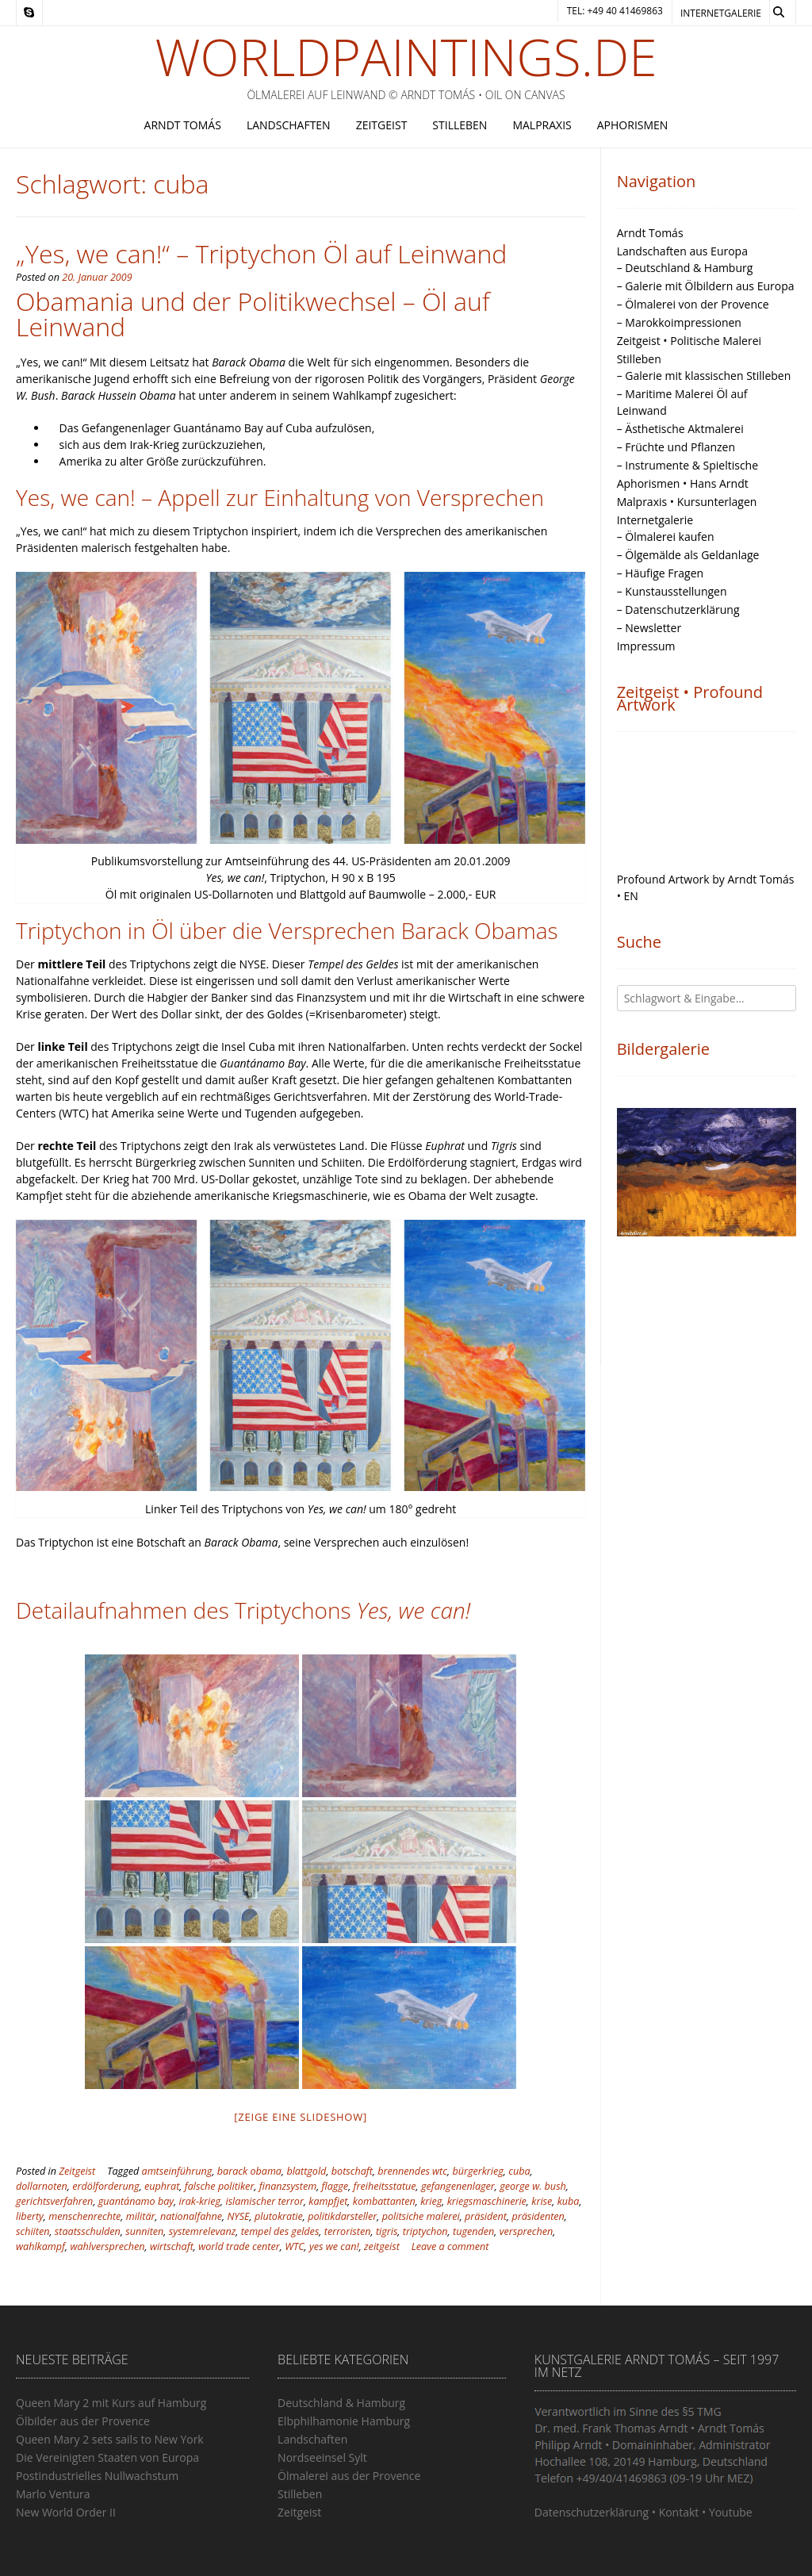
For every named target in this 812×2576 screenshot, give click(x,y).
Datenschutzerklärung (591, 2512)
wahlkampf (40, 2246)
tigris (386, 2231)
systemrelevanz (202, 2231)
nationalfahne (191, 2216)
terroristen (347, 2231)
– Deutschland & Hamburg (685, 267)
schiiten (32, 2231)
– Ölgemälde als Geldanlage (688, 554)
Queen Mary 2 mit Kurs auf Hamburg (111, 2402)
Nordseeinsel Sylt (322, 2457)
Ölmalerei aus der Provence (349, 2475)
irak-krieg (200, 2201)
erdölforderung (105, 2186)
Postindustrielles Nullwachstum (97, 2475)
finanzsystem (287, 2186)
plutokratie (279, 2216)
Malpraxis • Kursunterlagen (687, 501)
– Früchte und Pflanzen (676, 446)
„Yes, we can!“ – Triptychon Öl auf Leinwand (261, 253)
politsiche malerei (421, 2216)
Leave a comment (450, 2246)
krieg (431, 2201)
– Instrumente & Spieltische (687, 465)
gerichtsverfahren (54, 2201)
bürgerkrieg (477, 2171)
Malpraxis (541, 124)
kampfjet (327, 2201)
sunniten (144, 2231)
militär (140, 2216)
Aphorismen (632, 124)
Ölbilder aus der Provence (83, 2420)
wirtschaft (171, 2246)
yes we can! (334, 2246)
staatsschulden (88, 2231)
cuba (519, 2171)
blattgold (306, 2171)
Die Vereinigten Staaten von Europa (107, 2457)
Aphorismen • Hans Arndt (683, 483)
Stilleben (459, 124)
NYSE (239, 2216)
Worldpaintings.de (406, 57)
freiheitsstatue (385, 2186)
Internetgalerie (720, 13)
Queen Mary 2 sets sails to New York (110, 2439)
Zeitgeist (382, 124)
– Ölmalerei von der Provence (693, 304)
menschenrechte (84, 2216)
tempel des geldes (280, 2231)
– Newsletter (649, 627)
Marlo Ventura (53, 2493)
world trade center (239, 2246)
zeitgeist (382, 2246)
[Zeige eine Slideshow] (301, 2117)
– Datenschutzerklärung (678, 609)
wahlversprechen (107, 2246)
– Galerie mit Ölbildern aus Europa (706, 285)
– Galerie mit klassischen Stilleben (704, 375)
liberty (30, 2216)
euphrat (161, 2186)
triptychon (425, 2231)
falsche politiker (220, 2186)
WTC (294, 2246)
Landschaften (289, 124)
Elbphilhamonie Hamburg (344, 2420)
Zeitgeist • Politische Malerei (689, 340)
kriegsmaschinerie (487, 2201)
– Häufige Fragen (660, 573)
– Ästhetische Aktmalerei (680, 428)
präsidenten (537, 2216)
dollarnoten (41, 2186)
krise (541, 2201)
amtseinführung (177, 2171)
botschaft (352, 2171)
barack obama (249, 2171)
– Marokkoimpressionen (679, 322)
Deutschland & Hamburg (341, 2402)
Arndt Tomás (182, 124)
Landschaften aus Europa (682, 251)
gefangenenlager (458, 2186)
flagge (335, 2186)
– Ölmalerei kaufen (665, 536)
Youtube (731, 2512)
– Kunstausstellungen (672, 591)
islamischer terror (264, 2201)
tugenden (473, 2231)
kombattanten (384, 2201)
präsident (486, 2216)
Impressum (646, 646)
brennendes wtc (412, 2171)
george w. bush (533, 2186)
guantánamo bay (136, 2201)
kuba (568, 2201)
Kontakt (679, 2512)
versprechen (526, 2231)
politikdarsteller (342, 2216)
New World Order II (66, 2512)
